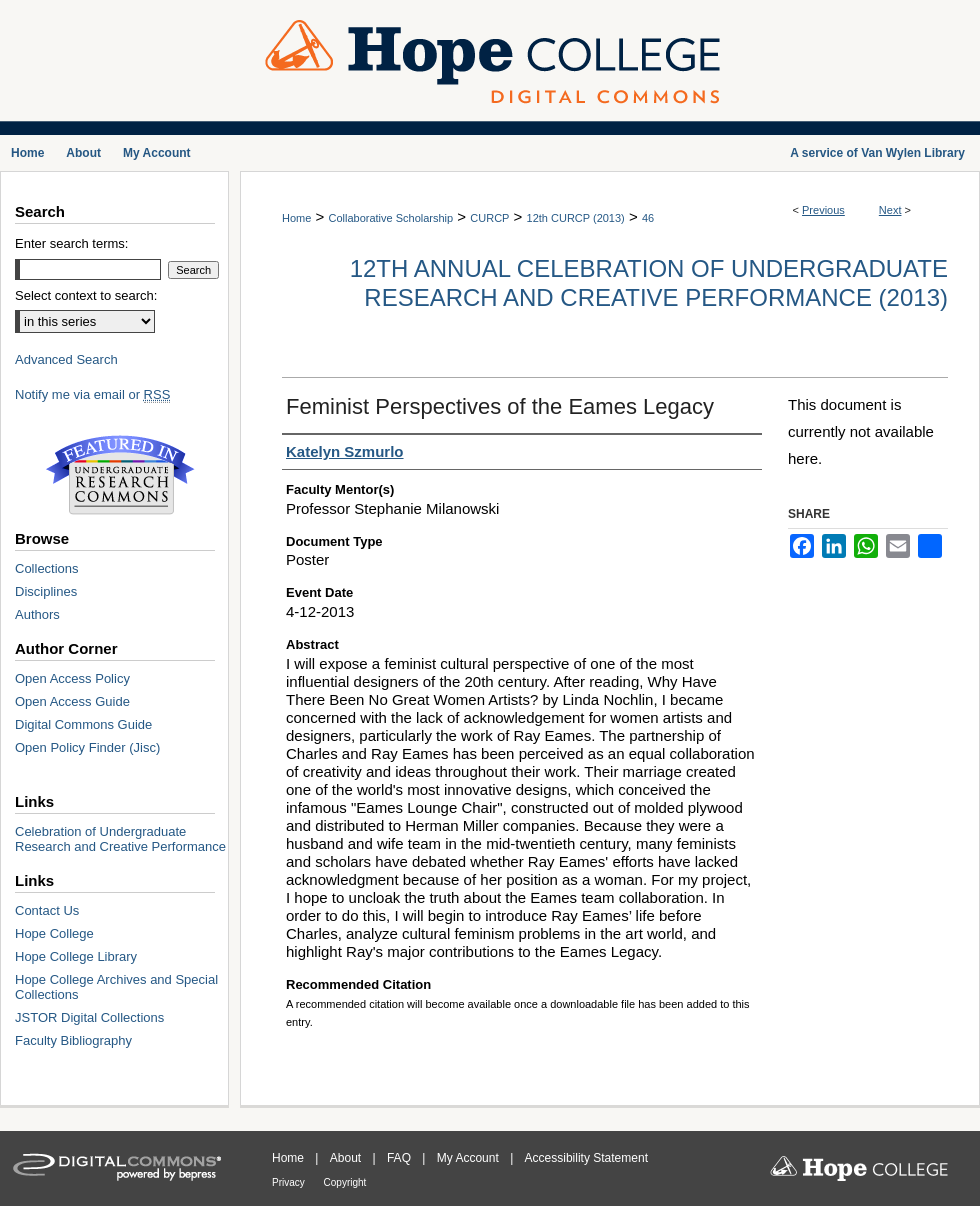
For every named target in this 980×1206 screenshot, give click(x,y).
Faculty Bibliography (73, 1040)
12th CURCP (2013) (576, 218)
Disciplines (46, 591)
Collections (47, 568)
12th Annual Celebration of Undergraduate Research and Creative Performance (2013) (649, 283)
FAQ (400, 1158)
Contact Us (47, 910)
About (347, 1158)
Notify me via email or (92, 394)
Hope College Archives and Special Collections (116, 987)
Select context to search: (86, 295)
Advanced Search (66, 359)
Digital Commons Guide (83, 724)
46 (648, 218)
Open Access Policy (72, 678)
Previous (823, 210)
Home (296, 218)
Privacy (290, 1182)
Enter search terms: (71, 243)
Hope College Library (76, 956)
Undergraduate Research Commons (120, 475)
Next (890, 210)
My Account (469, 1158)
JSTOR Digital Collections (89, 1017)
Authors (37, 614)
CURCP (489, 218)
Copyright (345, 1182)
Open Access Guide (72, 701)
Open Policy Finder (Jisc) (87, 747)
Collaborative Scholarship (390, 218)
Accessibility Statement (586, 1158)
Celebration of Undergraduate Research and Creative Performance (120, 839)
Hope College (54, 933)
